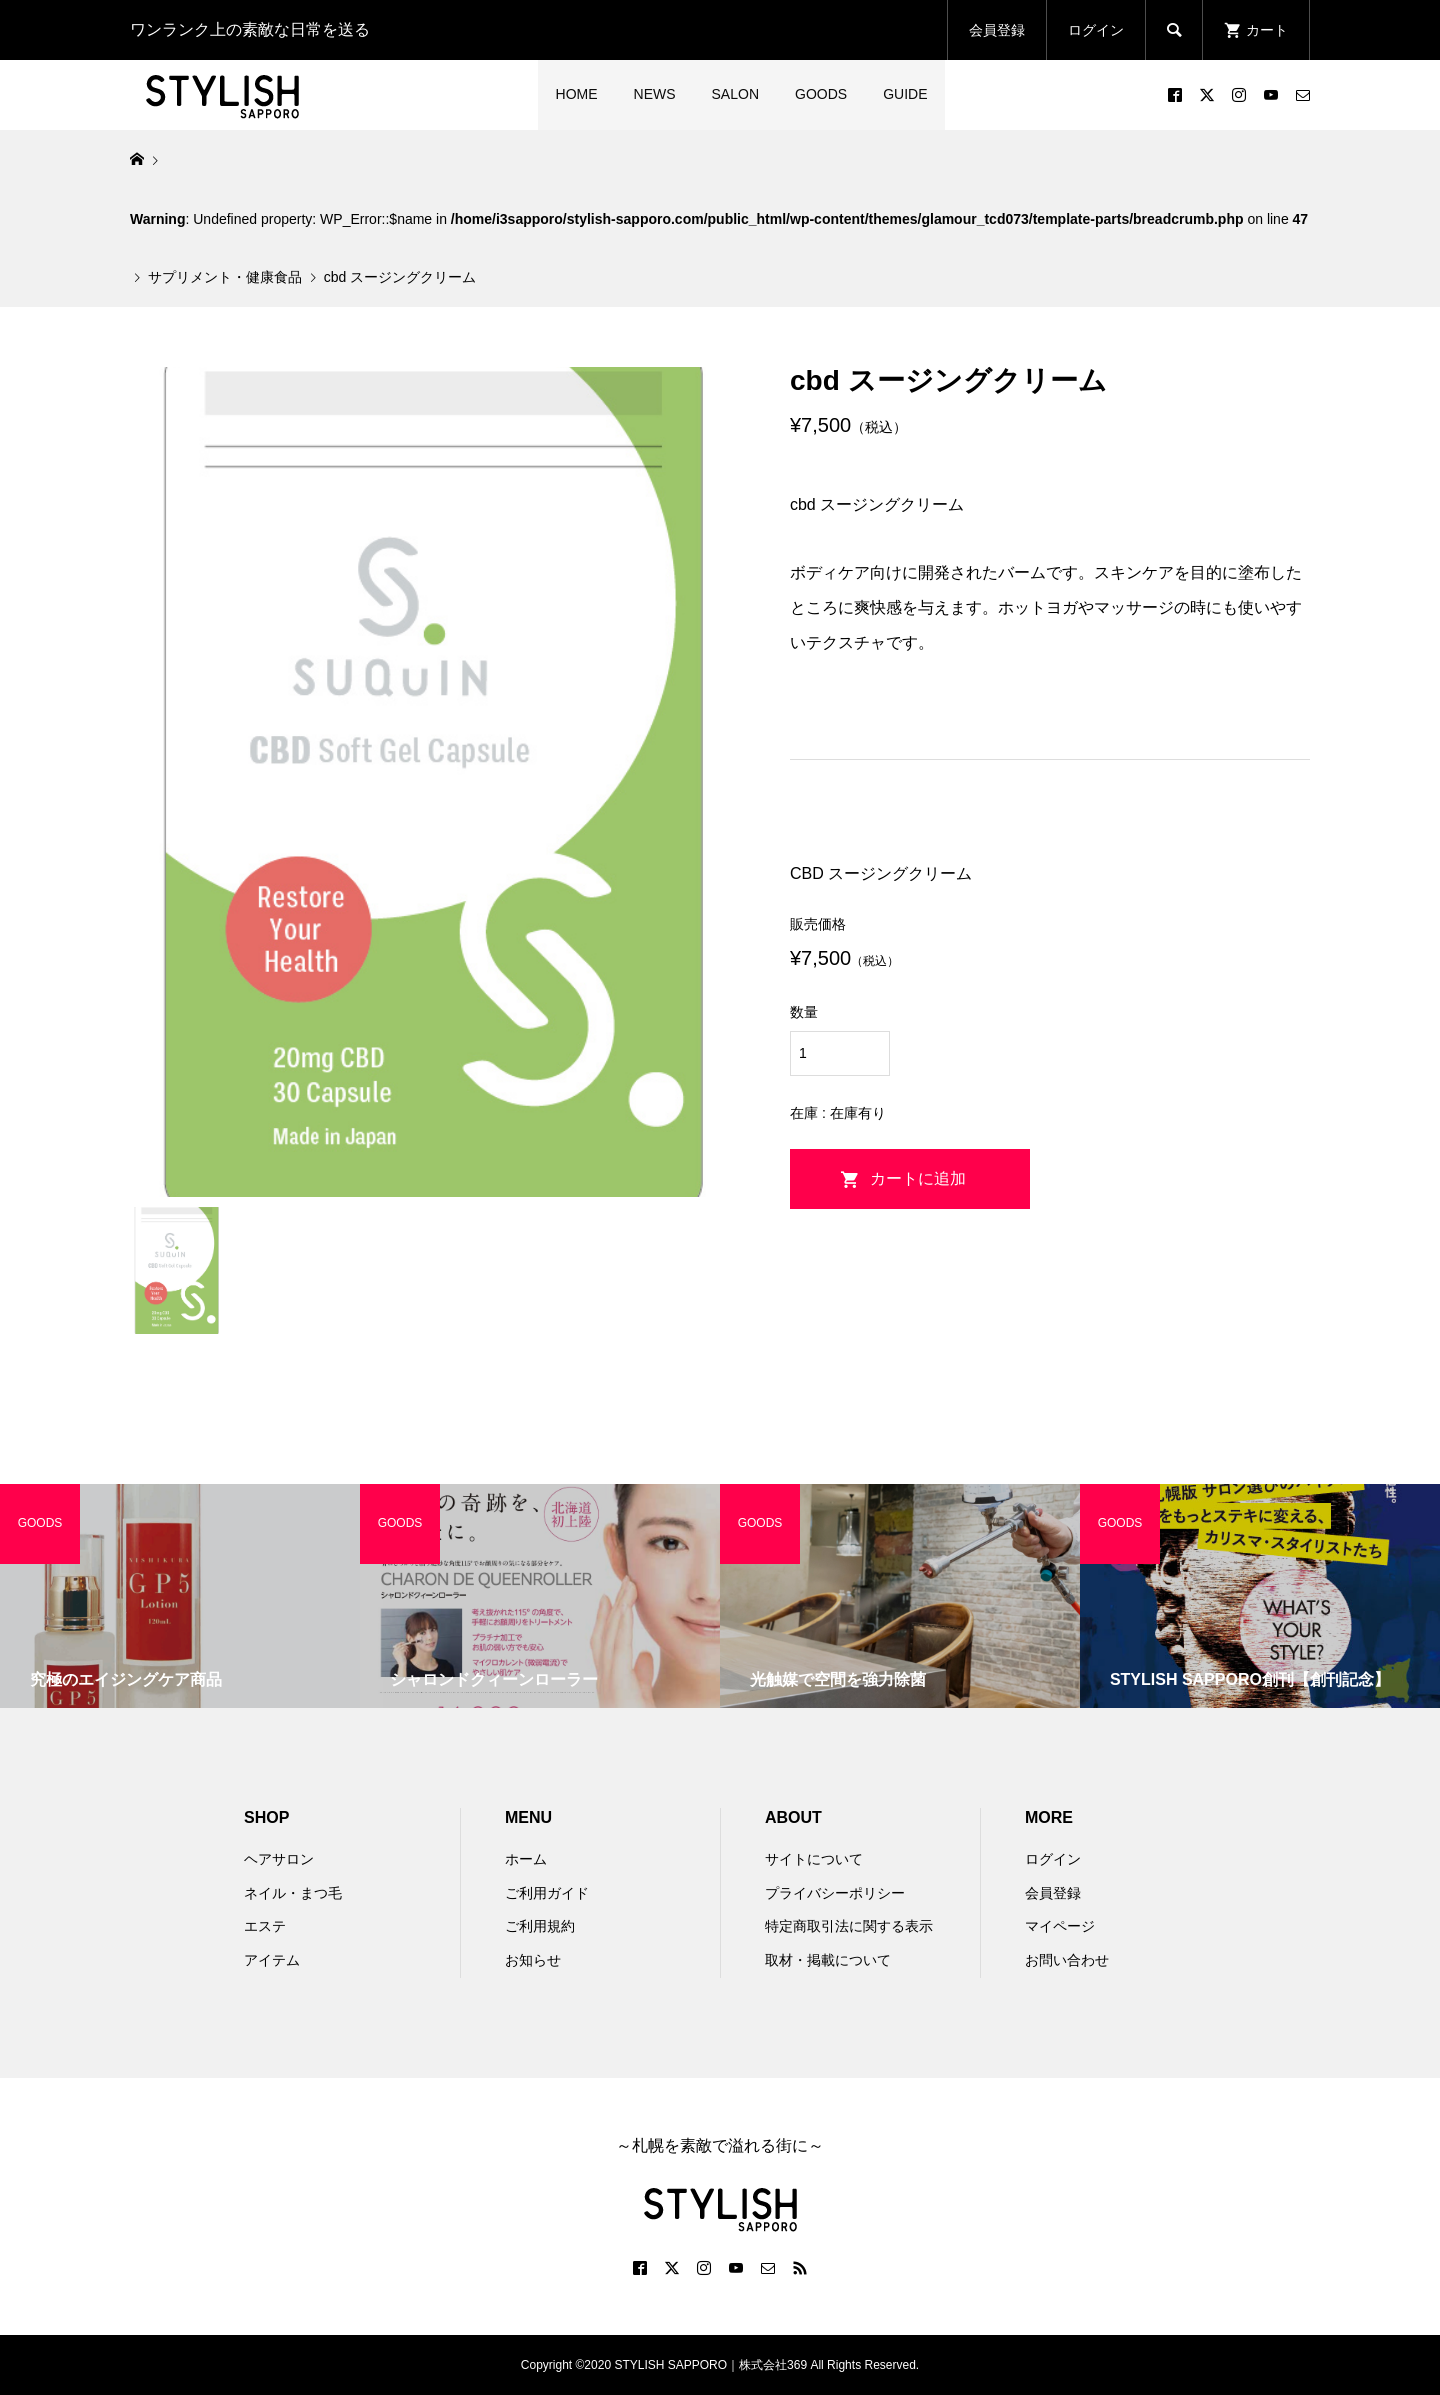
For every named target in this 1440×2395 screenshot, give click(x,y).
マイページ (1060, 1926)
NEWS (655, 94)
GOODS (821, 94)
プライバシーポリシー (835, 1893)
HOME (577, 94)
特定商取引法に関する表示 (849, 1926)
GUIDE (905, 94)
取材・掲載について (828, 1960)
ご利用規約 (540, 1926)
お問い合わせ (1067, 1960)
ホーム (526, 1859)
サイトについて (814, 1859)
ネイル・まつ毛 (293, 1893)
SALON (735, 94)
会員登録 (997, 30)
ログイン (1096, 30)
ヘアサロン (279, 1859)
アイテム (272, 1960)
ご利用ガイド (547, 1893)
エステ (265, 1926)
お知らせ (533, 1960)
